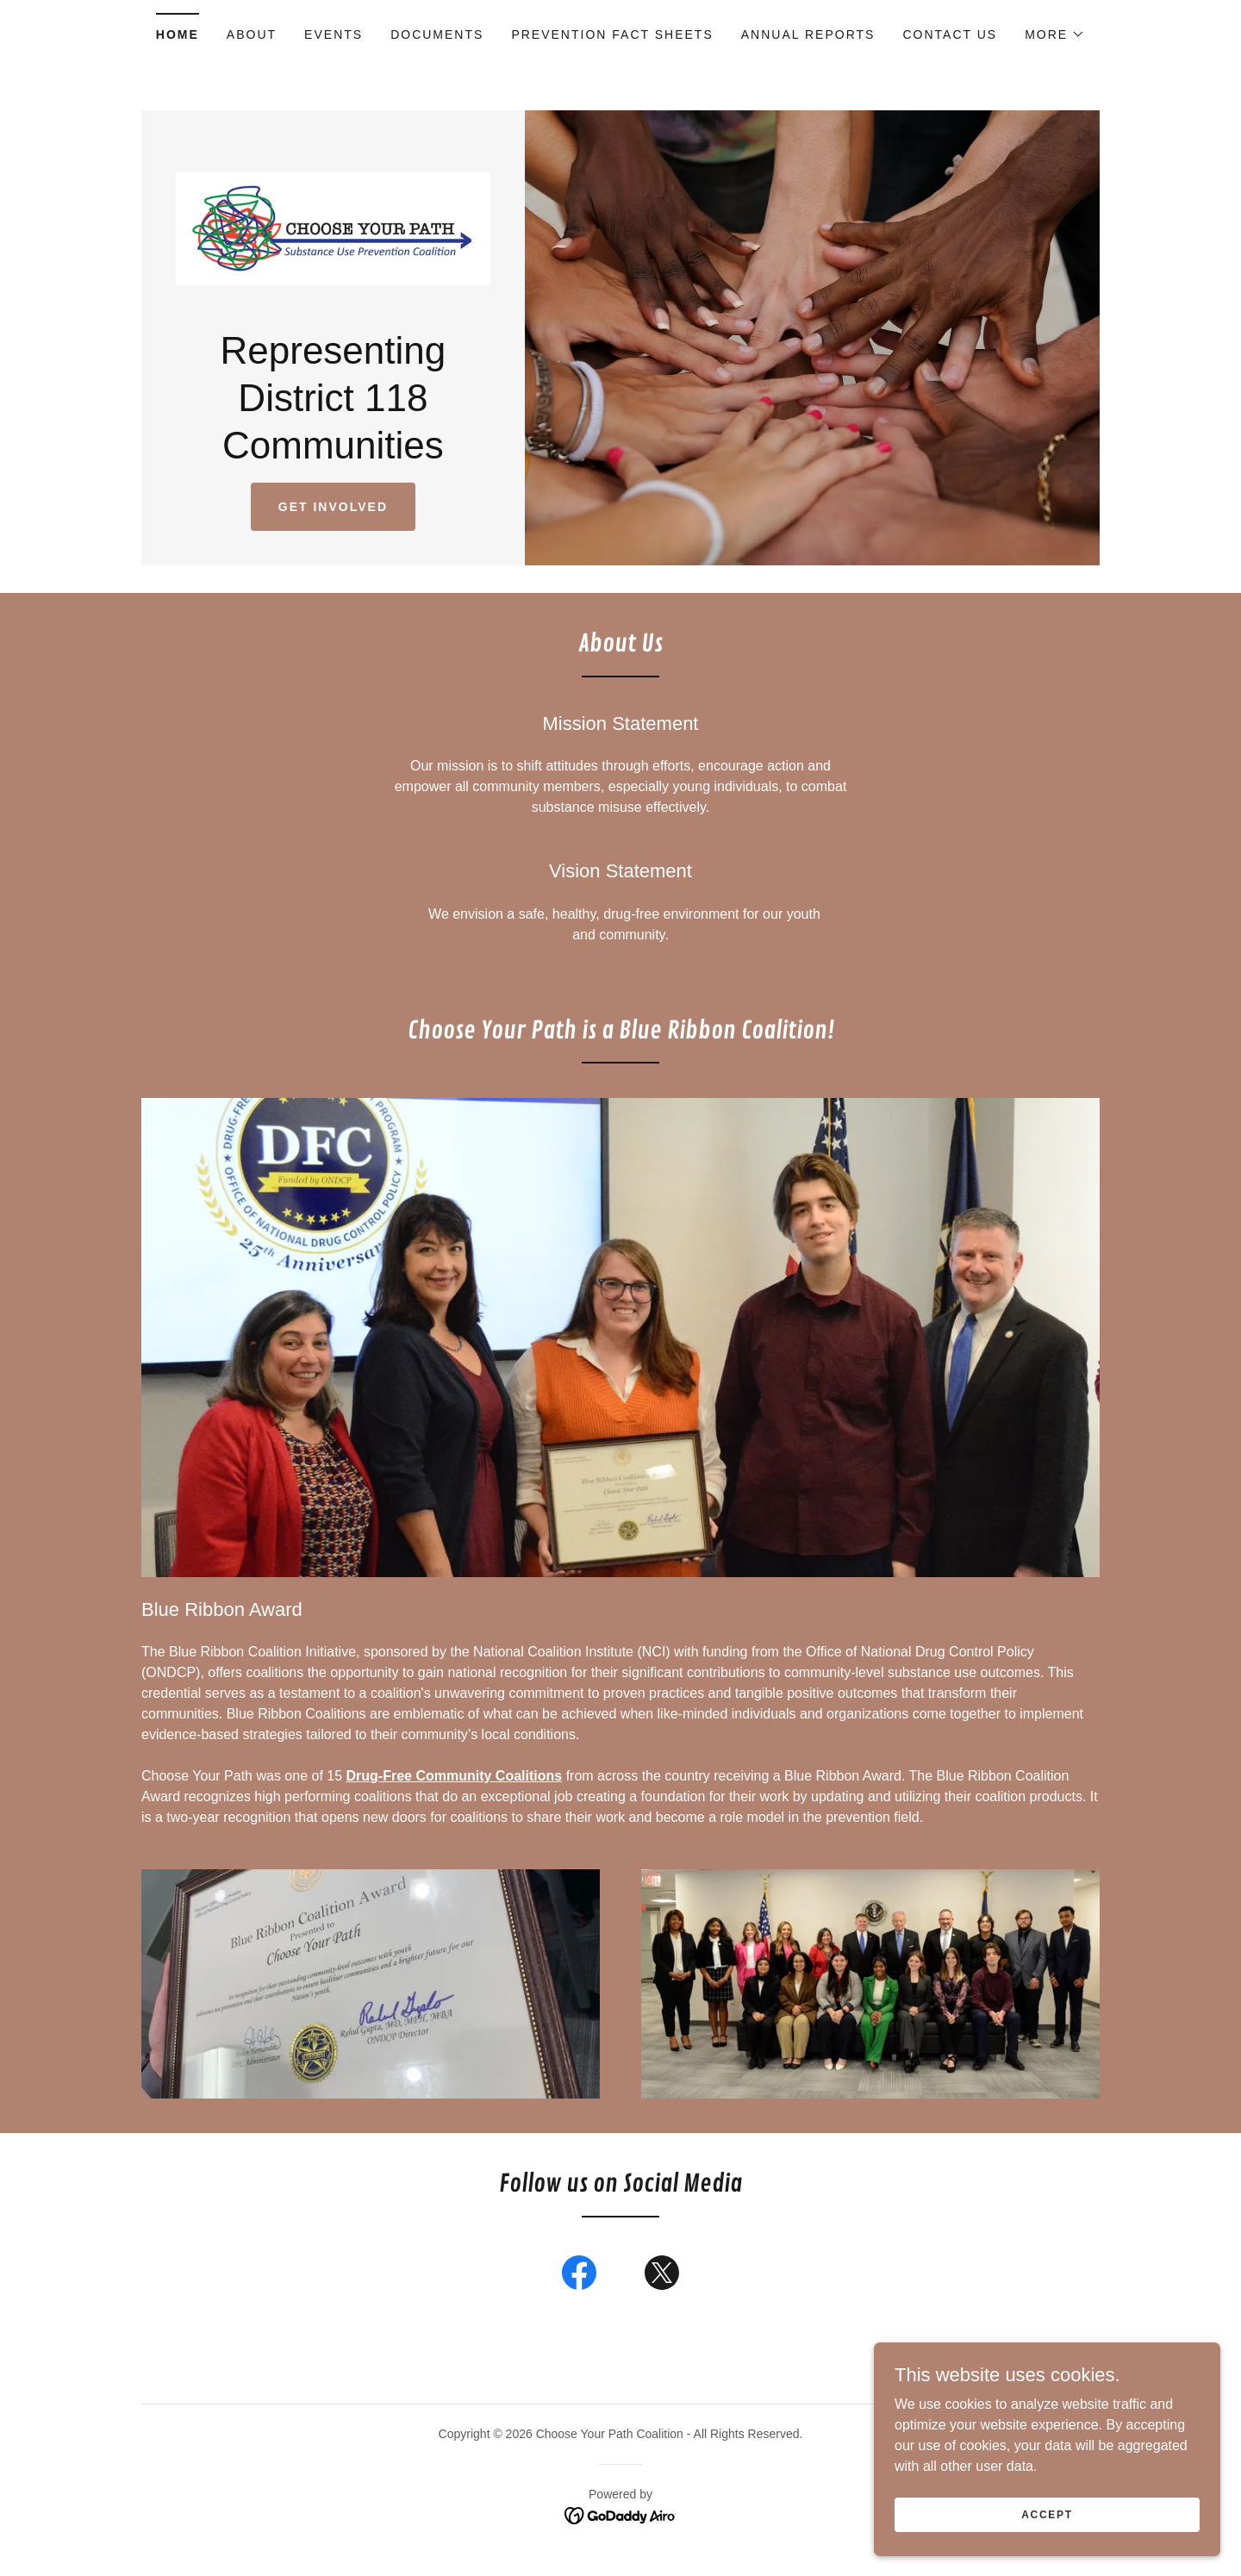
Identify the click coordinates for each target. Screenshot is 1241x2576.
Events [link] (333, 34)
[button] (1055, 34)
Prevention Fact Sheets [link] (612, 34)
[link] (333, 229)
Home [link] (177, 34)
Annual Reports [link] (808, 34)
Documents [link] (436, 34)
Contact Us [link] (949, 34)
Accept (1048, 2514)
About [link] (252, 34)
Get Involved (333, 511)
